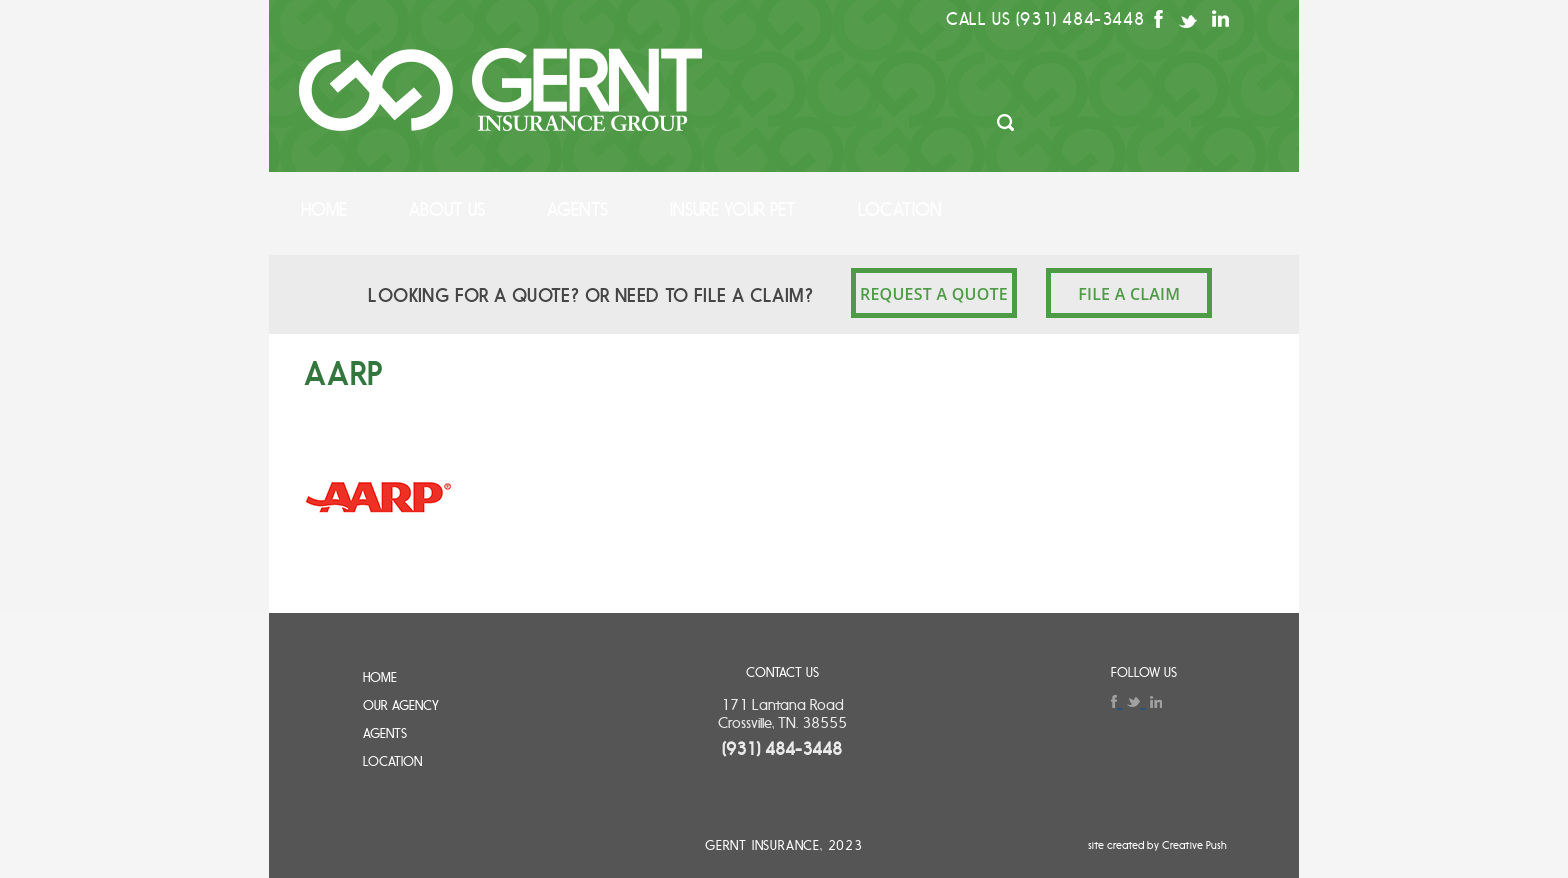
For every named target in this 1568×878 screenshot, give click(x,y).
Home (324, 210)
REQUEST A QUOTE (934, 294)
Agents (577, 210)
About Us (447, 210)
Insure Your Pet (733, 210)
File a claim (1129, 294)
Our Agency (401, 705)
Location (900, 210)
